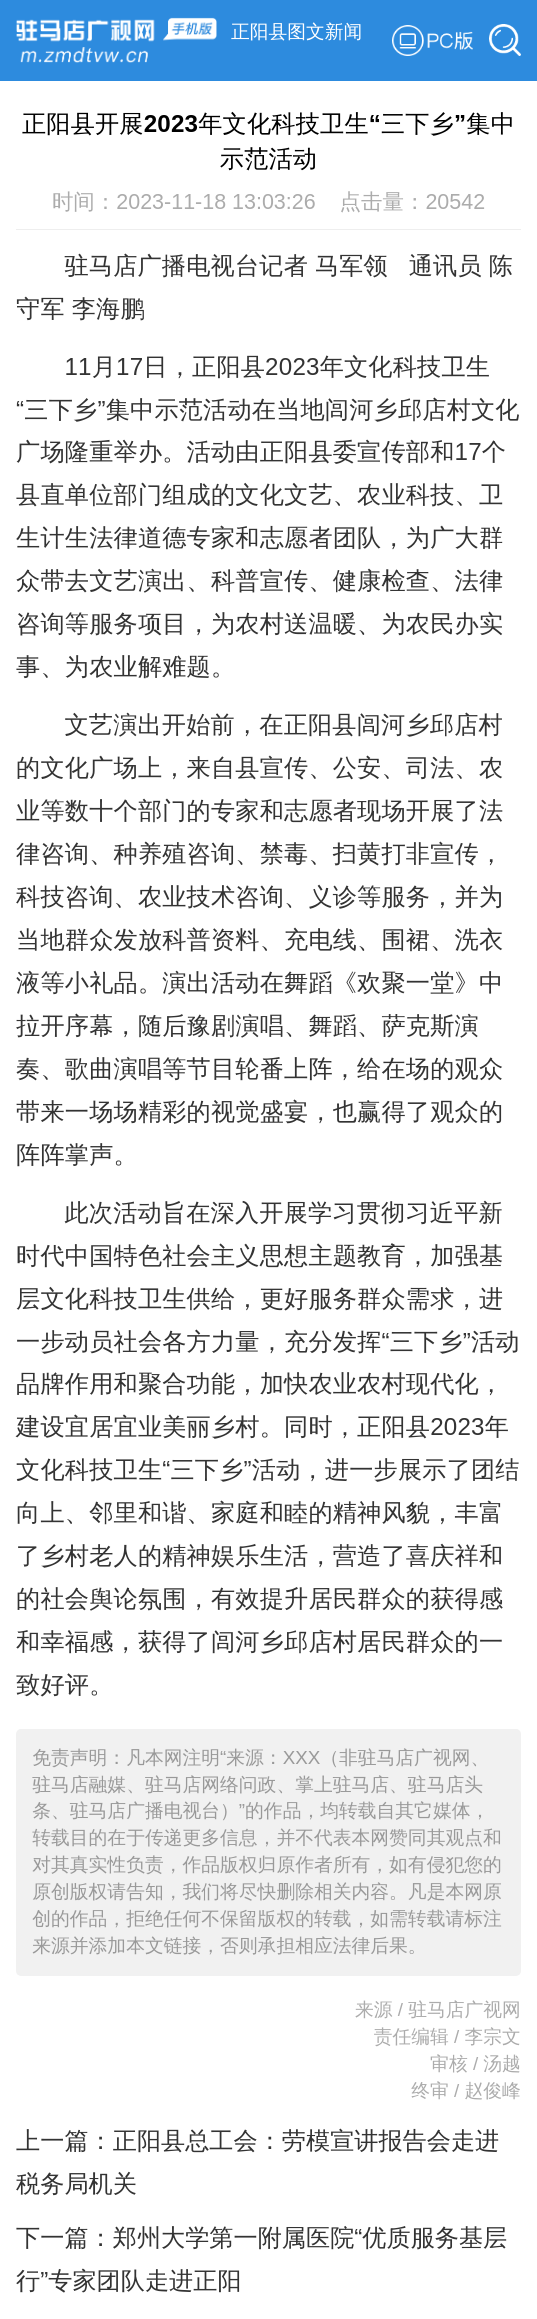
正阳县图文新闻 (296, 31)
